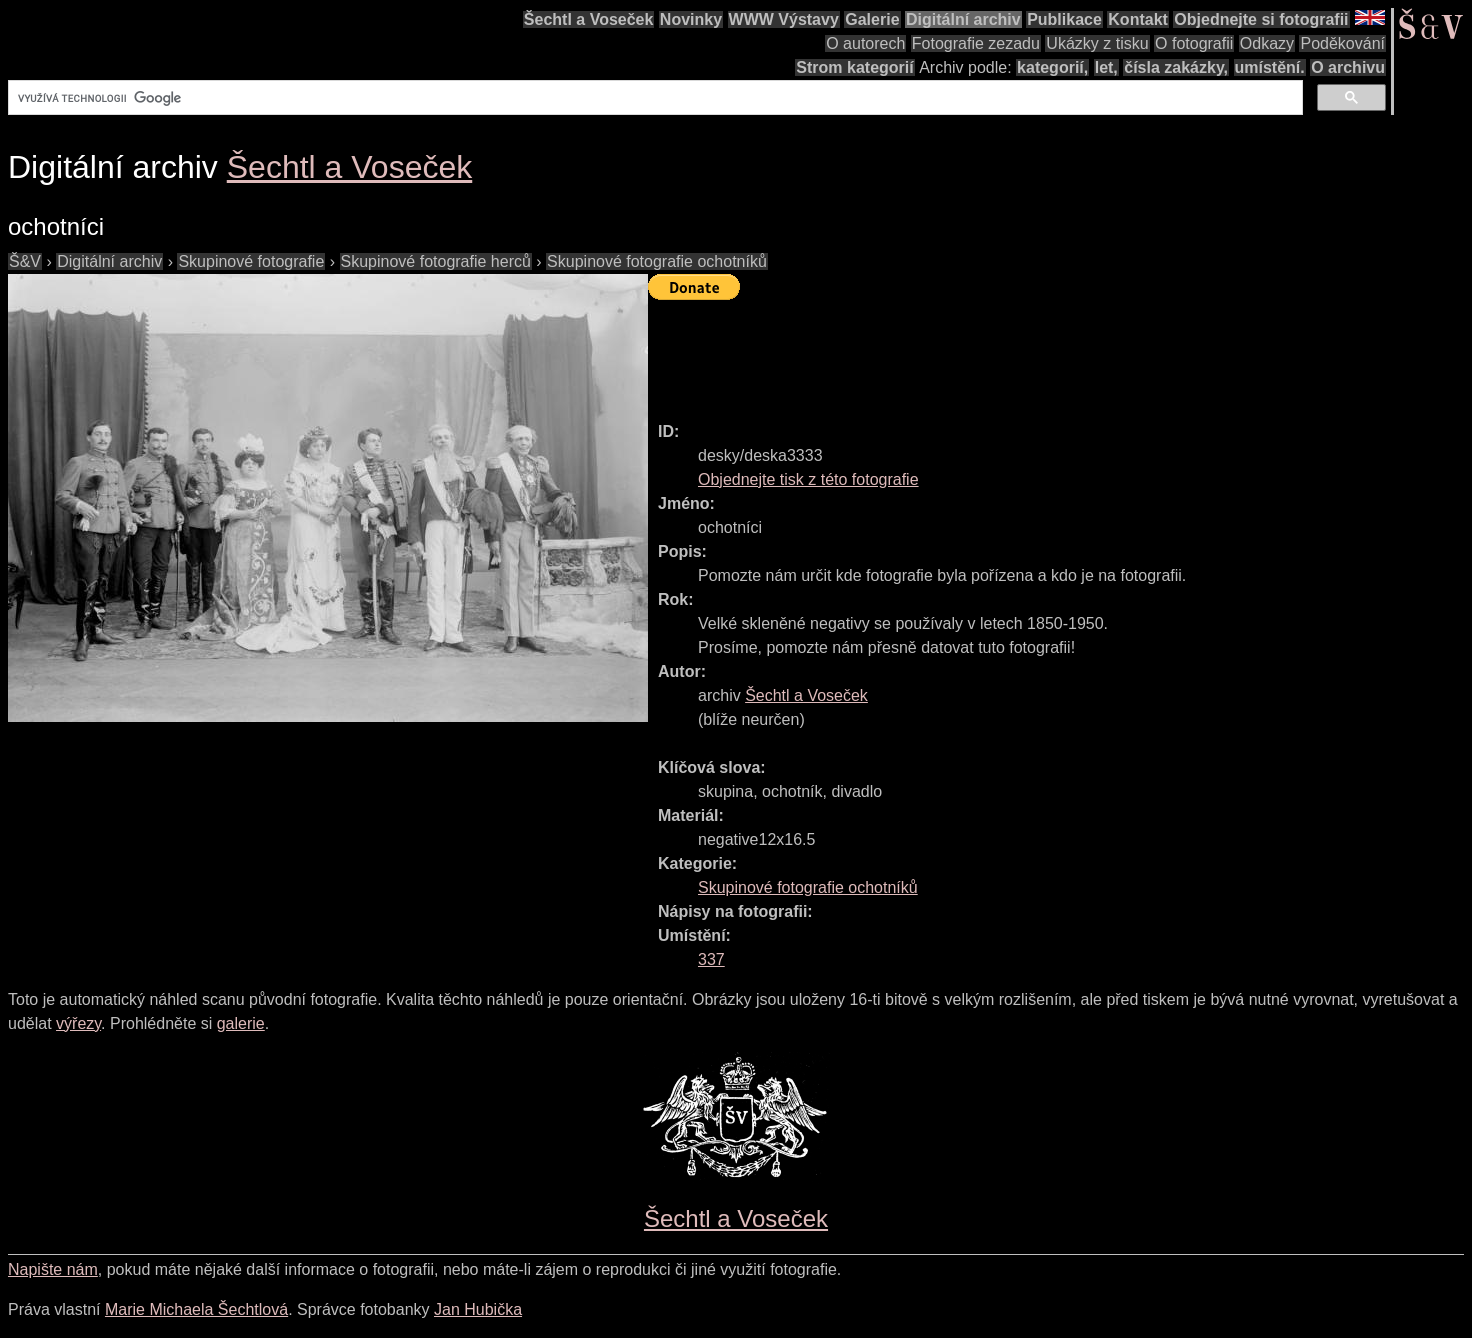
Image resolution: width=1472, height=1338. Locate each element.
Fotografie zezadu (976, 43)
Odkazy (1267, 43)
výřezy (78, 1023)
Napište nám (53, 1269)
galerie (241, 1023)
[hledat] (653, 98)
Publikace (1064, 19)
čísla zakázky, (1176, 67)
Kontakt (1138, 19)
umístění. (1270, 67)
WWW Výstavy (784, 19)
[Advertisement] (1012, 352)
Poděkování (1342, 43)
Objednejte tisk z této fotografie (808, 479)
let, (1106, 67)
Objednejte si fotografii (1261, 19)
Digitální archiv (963, 19)
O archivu (1348, 67)
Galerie (872, 19)
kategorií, (1052, 67)
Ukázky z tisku (1097, 43)
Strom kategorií (854, 67)
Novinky (691, 19)
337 (711, 959)
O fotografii (1194, 43)
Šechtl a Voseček (589, 19)
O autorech (865, 43)
